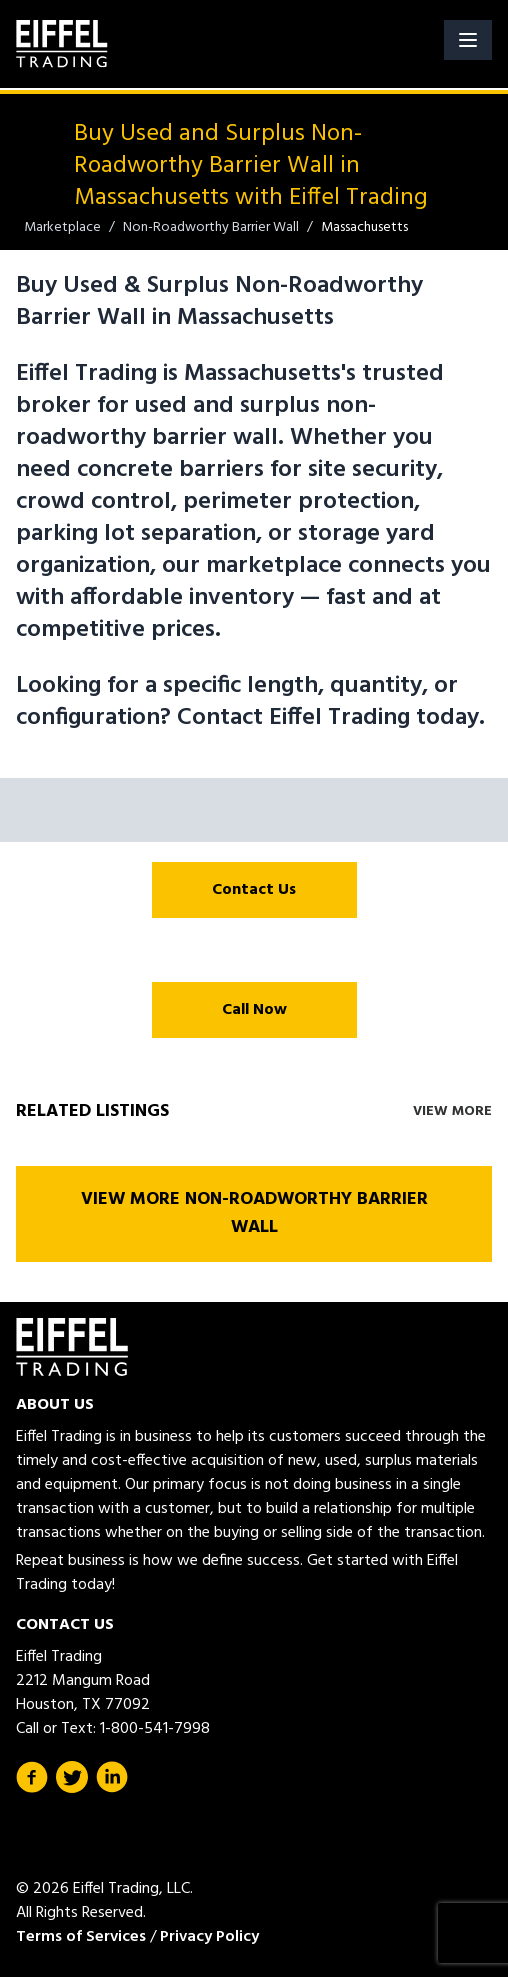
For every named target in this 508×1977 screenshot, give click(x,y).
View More (452, 1112)
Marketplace (62, 227)
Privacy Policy (209, 1937)
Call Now (254, 1010)
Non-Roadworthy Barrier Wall (211, 227)
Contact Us (254, 890)
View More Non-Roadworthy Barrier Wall (254, 1213)
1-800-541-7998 (155, 1729)
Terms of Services (81, 1937)
